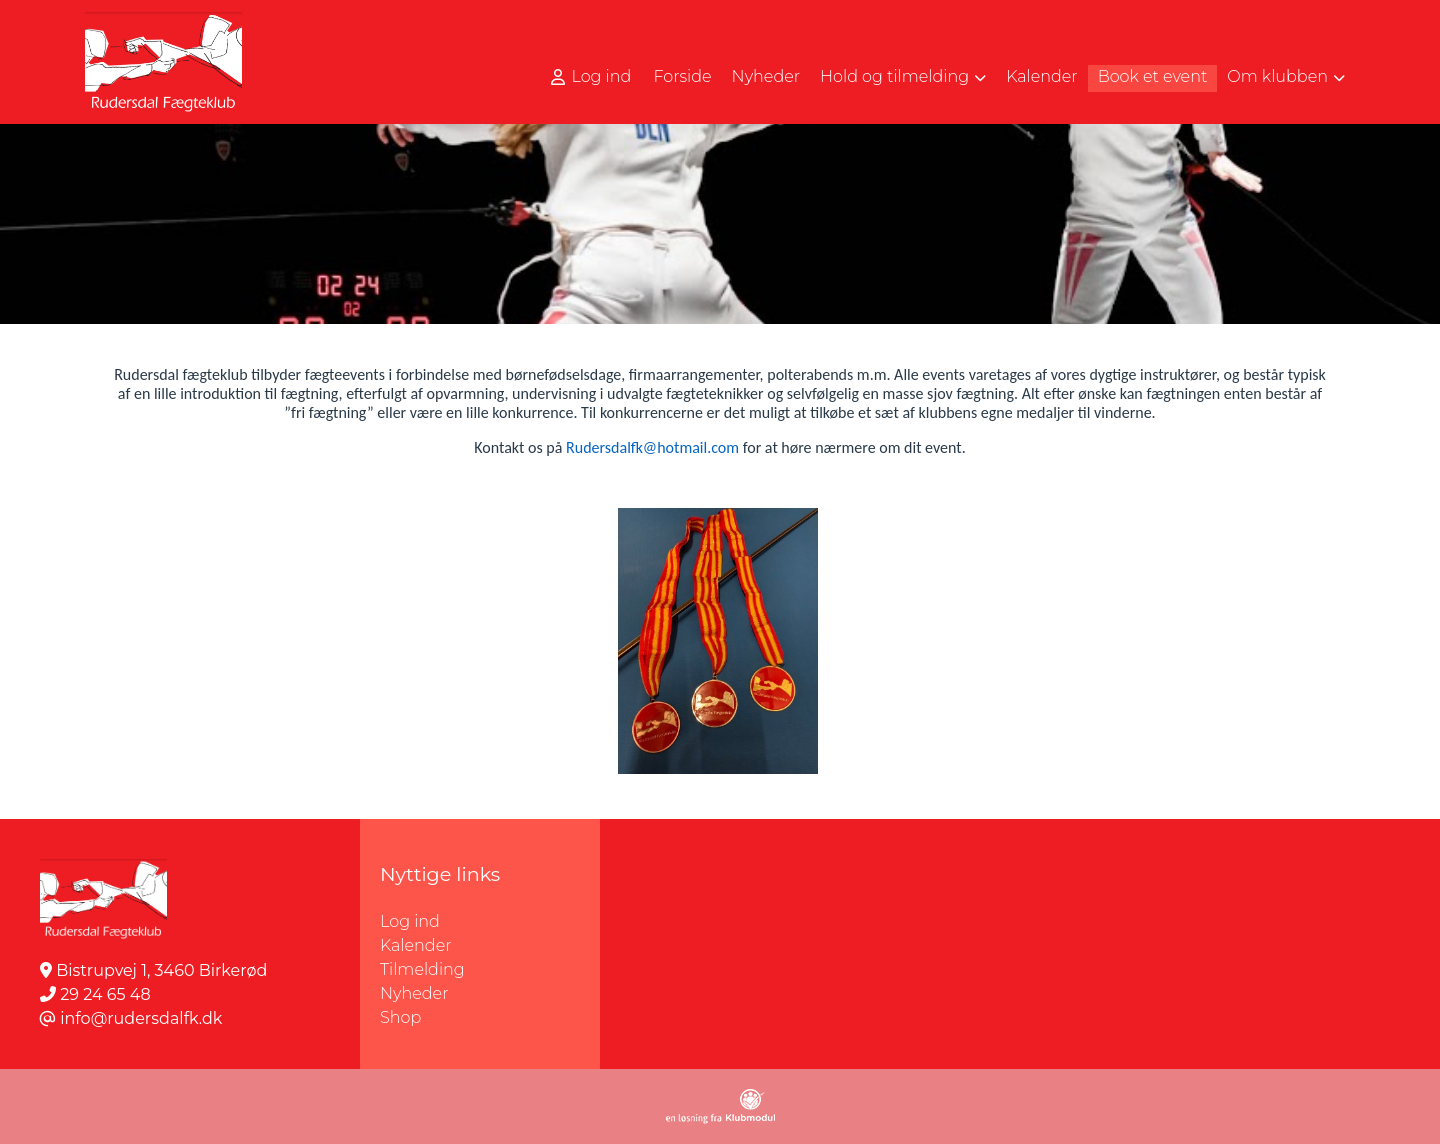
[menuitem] (593, 76)
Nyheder (414, 993)
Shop (400, 1017)
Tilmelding (422, 969)
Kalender (416, 945)
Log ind (591, 77)
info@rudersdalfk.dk (141, 1018)
